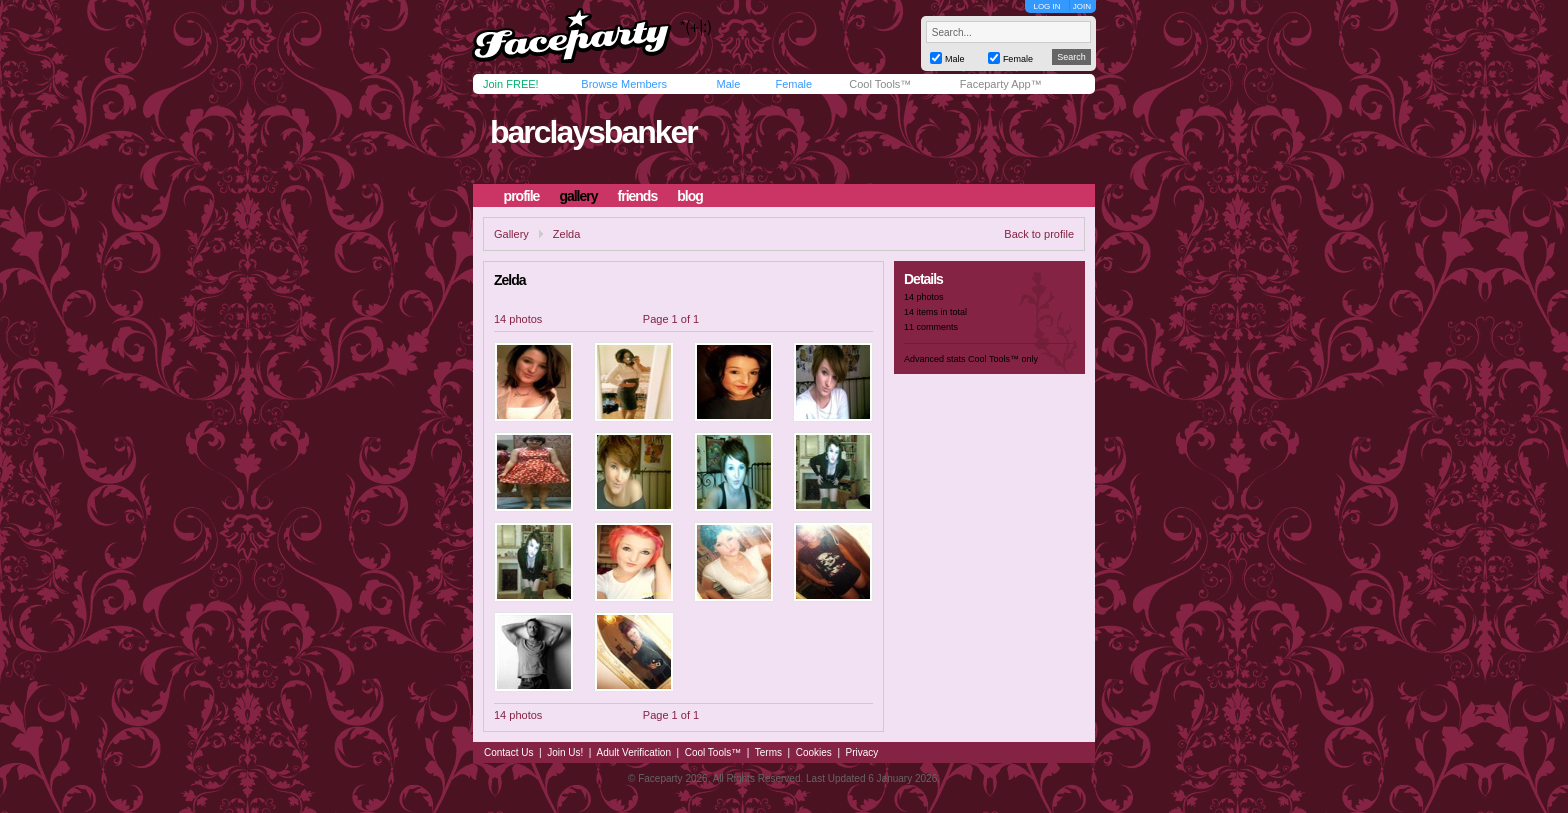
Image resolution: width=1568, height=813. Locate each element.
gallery (578, 196)
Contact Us (508, 752)
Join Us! (565, 752)
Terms (768, 752)
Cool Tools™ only (1003, 359)
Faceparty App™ (1001, 84)
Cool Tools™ (880, 84)
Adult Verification (633, 752)
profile (522, 196)
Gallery (511, 234)
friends (638, 196)
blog (690, 196)
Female (793, 84)
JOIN (1082, 6)
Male (728, 84)
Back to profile (1039, 234)
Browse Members (624, 84)
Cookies (814, 752)
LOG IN (1046, 6)
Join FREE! (511, 84)
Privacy (862, 752)
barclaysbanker (593, 132)
